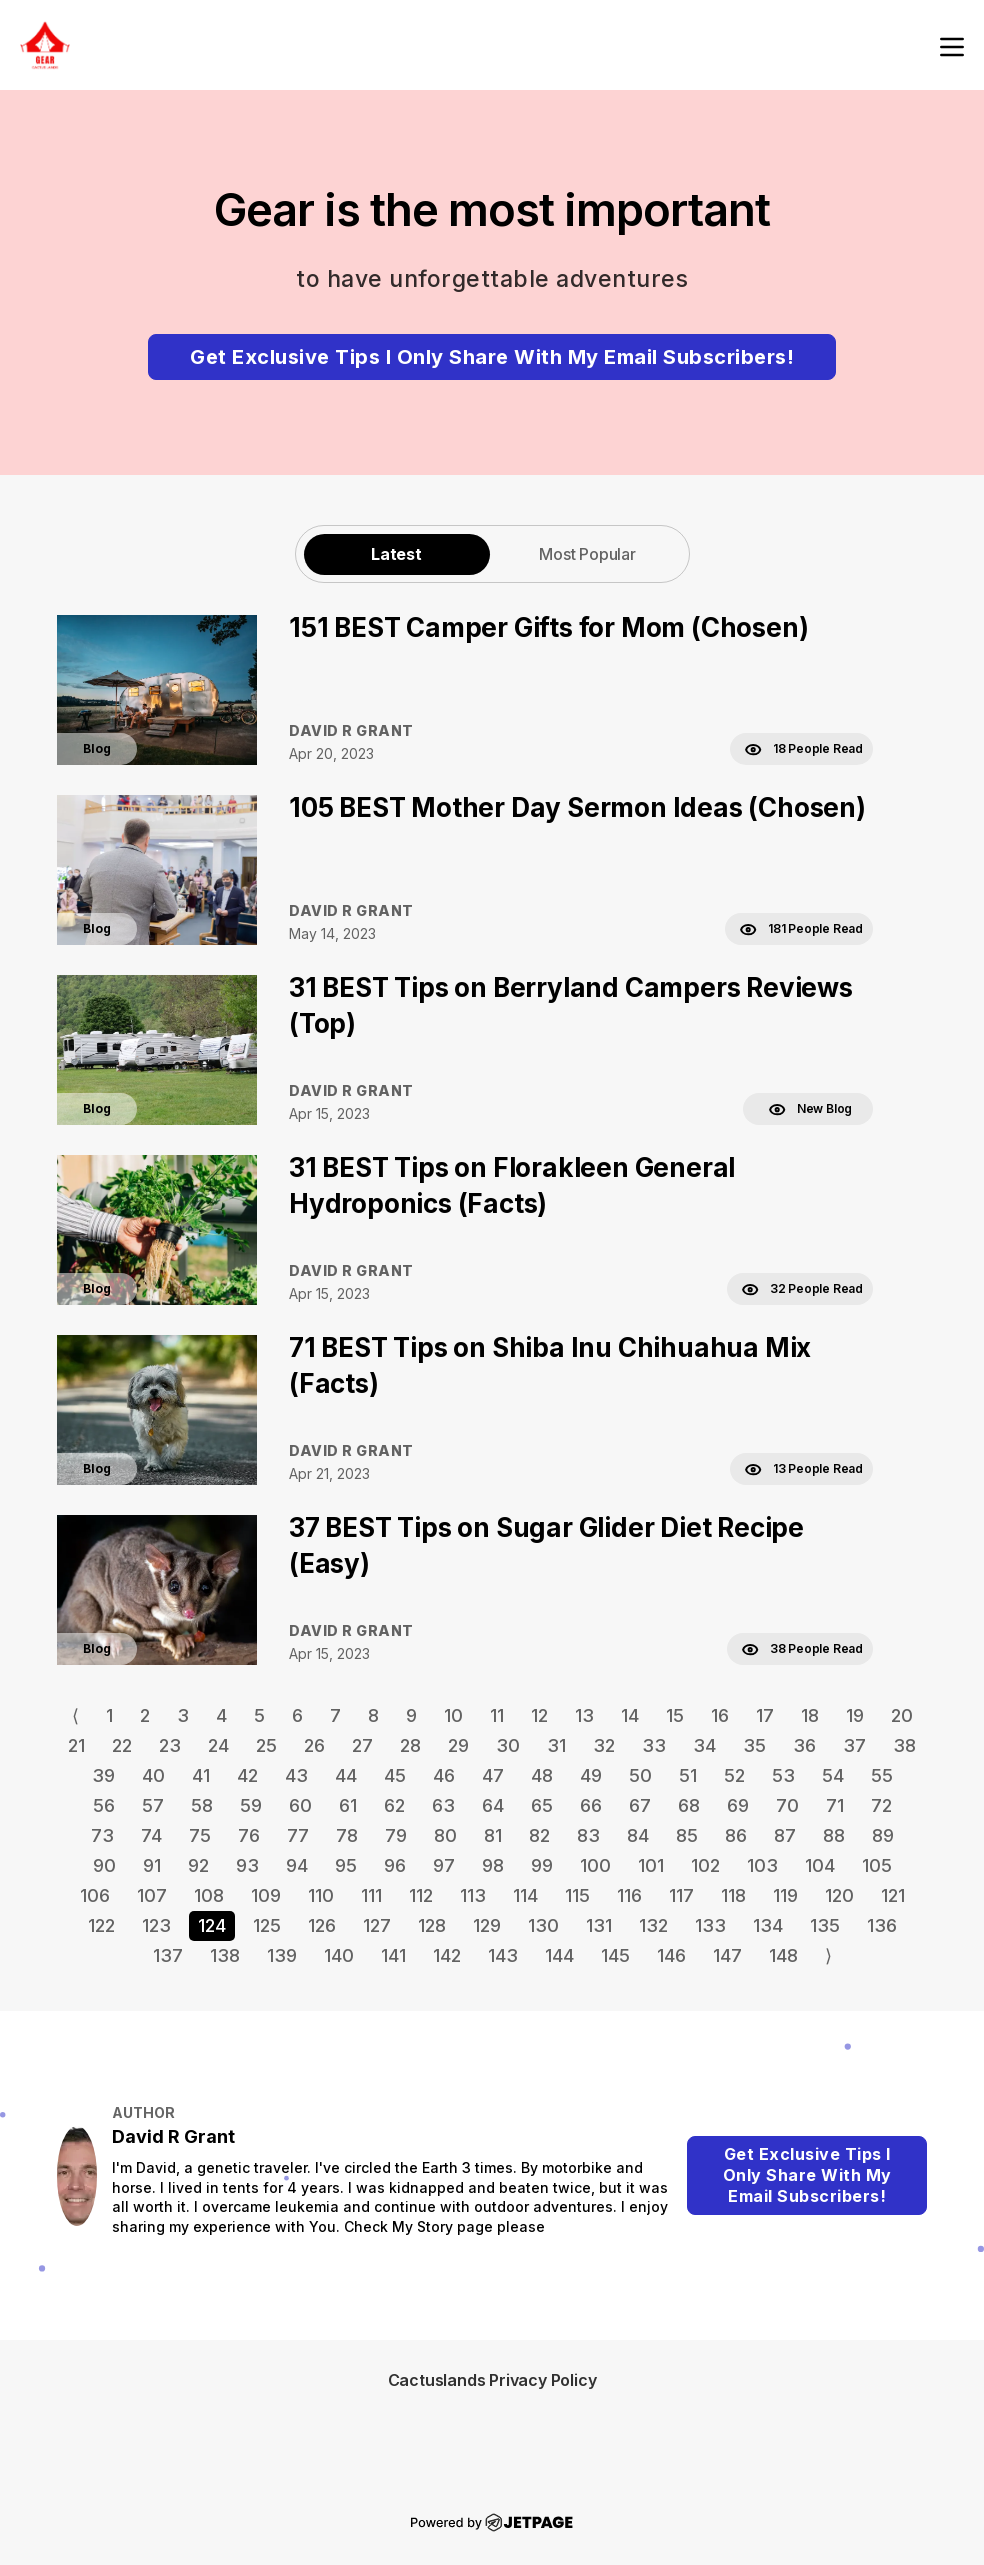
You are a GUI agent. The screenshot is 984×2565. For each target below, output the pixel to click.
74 (151, 1835)
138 (225, 1955)
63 (443, 1805)
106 (95, 1895)
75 (200, 1835)
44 (346, 1775)
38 (904, 1745)
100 (595, 1865)
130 (543, 1925)
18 (810, 1715)
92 (198, 1865)
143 (503, 1955)
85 (687, 1835)
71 (835, 1805)
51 (688, 1775)
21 (76, 1745)
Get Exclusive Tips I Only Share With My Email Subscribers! (492, 357)
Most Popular (587, 554)
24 (218, 1745)
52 (734, 1775)
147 (727, 1955)
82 (539, 1835)
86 (736, 1835)
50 (640, 1775)
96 (395, 1865)
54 (833, 1775)
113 (473, 1895)
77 (298, 1835)
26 (314, 1745)
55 (882, 1775)
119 (785, 1895)
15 (675, 1715)
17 (765, 1715)
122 (101, 1925)
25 (266, 1745)
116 (629, 1895)
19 (855, 1715)
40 (153, 1775)
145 (615, 1955)
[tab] (397, 553)
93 (247, 1865)
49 (591, 1775)
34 (704, 1745)
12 (539, 1715)
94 (297, 1865)
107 (152, 1895)
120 (839, 1895)
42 (247, 1775)
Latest (396, 554)
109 (266, 1895)
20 (902, 1715)
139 (282, 1955)
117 (681, 1895)
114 (525, 1895)
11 (497, 1715)
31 (556, 1745)
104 (820, 1865)
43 (296, 1775)
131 (599, 1925)
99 (542, 1865)
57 (153, 1805)
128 (432, 1925)
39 (103, 1775)
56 (104, 1805)
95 (346, 1865)
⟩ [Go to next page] (828, 1955)
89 (883, 1835)
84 (638, 1835)
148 (783, 1955)
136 (882, 1925)
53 (783, 1775)
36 (804, 1745)
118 (733, 1895)
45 (395, 1775)
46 (444, 1775)
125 (267, 1925)
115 (577, 1895)
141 (393, 1955)
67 (640, 1805)
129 (487, 1925)
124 (212, 1925)
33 (654, 1745)
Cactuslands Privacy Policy (492, 2380)
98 (493, 1865)
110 (321, 1895)
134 (768, 1925)
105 (877, 1865)
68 (689, 1805)
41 (201, 1775)
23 (170, 1745)
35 (754, 1745)
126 (322, 1925)
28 (410, 1745)
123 (156, 1925)
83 (588, 1835)
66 (591, 1805)
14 (630, 1715)
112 (421, 1895)
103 (762, 1865)
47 (493, 1775)
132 (653, 1925)
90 (104, 1865)
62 (394, 1805)
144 (559, 1955)
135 (825, 1925)
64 (493, 1805)
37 (854, 1745)
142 (447, 1955)
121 (893, 1895)
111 (371, 1895)
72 (881, 1805)
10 (453, 1715)
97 (444, 1865)
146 (671, 1955)
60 (300, 1805)
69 (738, 1805)
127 (377, 1925)
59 (251, 1805)
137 (168, 1955)
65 (542, 1805)
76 (249, 1835)
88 (834, 1835)
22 (122, 1745)
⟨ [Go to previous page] (75, 1715)
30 (508, 1745)
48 (542, 1775)
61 (348, 1805)
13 (584, 1715)
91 (152, 1865)
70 (787, 1805)
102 (705, 1865)
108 (209, 1895)
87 (785, 1835)
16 (720, 1715)
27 (362, 1745)
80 (445, 1835)
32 (604, 1745)
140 (339, 1955)
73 (102, 1835)
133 (710, 1925)
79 (396, 1835)
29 (458, 1745)
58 (202, 1805)
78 (347, 1835)
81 (493, 1835)
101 (651, 1865)
